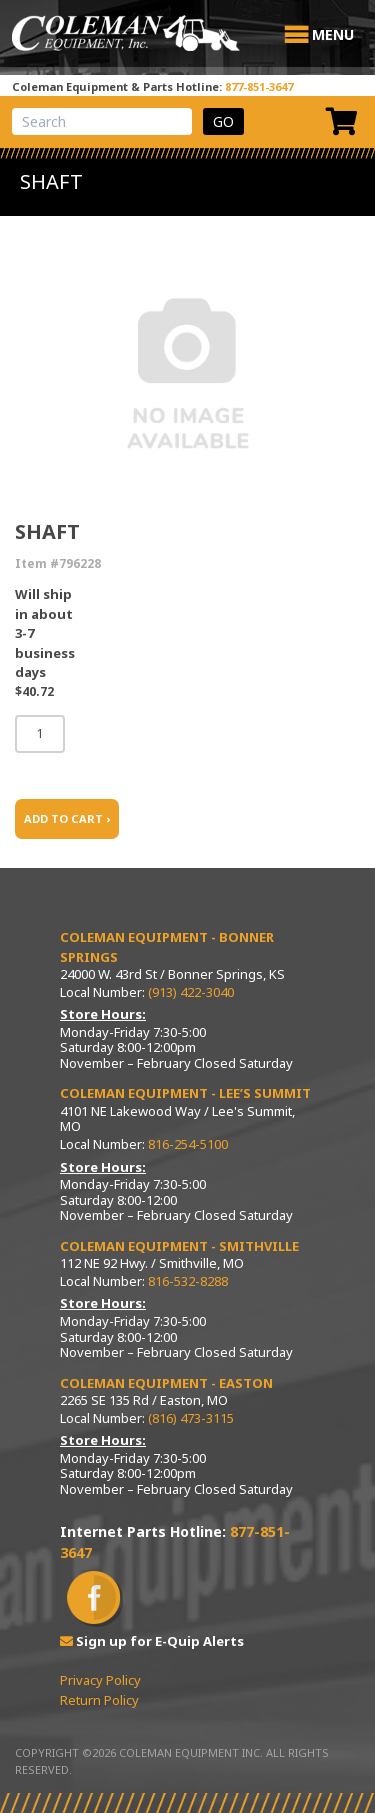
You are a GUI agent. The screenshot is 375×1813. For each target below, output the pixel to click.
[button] (333, 35)
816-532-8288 (188, 1281)
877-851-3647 (259, 86)
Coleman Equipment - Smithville (179, 1246)
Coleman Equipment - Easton (166, 1383)
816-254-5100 (188, 1144)
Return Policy (99, 1700)
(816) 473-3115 (191, 1418)
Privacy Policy (100, 1680)
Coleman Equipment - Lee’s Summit (185, 1093)
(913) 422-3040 (191, 992)
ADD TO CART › (67, 818)
